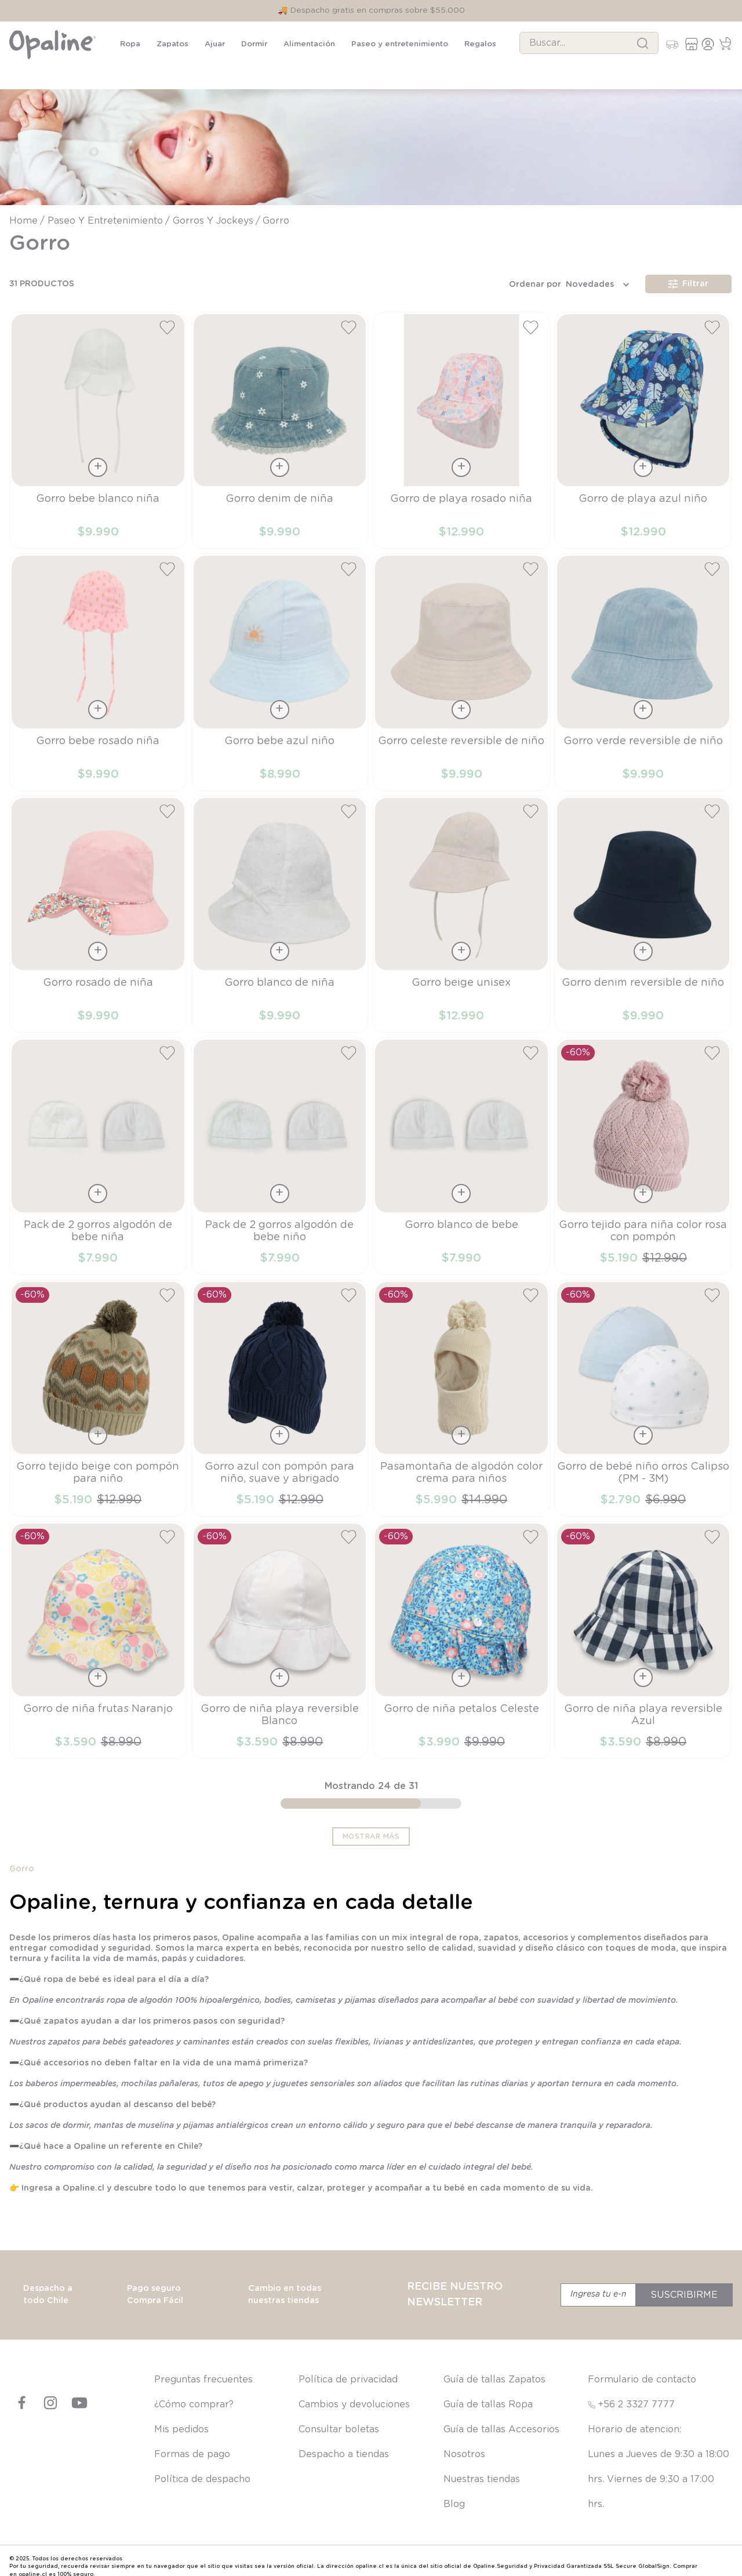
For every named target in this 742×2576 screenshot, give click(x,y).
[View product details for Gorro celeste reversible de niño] (461, 660)
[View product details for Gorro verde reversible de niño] (643, 660)
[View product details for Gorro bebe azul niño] (280, 660)
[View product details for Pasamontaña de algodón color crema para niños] (461, 1386)
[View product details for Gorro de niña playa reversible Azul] (643, 1628)
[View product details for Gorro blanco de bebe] (461, 1144)
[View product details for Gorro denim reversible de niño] (643, 902)
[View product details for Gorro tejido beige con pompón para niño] (98, 1386)
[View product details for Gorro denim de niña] (280, 418)
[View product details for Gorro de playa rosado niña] (461, 418)
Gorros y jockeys (213, 208)
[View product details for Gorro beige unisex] (461, 902)
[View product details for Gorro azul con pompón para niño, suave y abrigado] (280, 1386)
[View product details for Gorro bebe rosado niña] (98, 660)
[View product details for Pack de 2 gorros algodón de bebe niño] (280, 1144)
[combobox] (589, 43)
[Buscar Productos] (642, 42)
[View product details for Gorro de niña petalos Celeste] (461, 1628)
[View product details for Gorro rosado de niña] (98, 902)
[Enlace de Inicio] (24, 208)
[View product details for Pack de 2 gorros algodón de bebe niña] (98, 1144)
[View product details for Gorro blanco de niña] (280, 902)
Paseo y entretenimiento (105, 208)
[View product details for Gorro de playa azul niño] (643, 418)
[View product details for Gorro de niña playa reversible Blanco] (280, 1628)
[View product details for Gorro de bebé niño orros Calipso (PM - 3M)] (643, 1386)
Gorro (276, 208)
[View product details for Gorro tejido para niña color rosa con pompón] (643, 1144)
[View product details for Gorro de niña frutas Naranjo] (98, 1628)
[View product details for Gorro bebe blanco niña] (98, 418)
